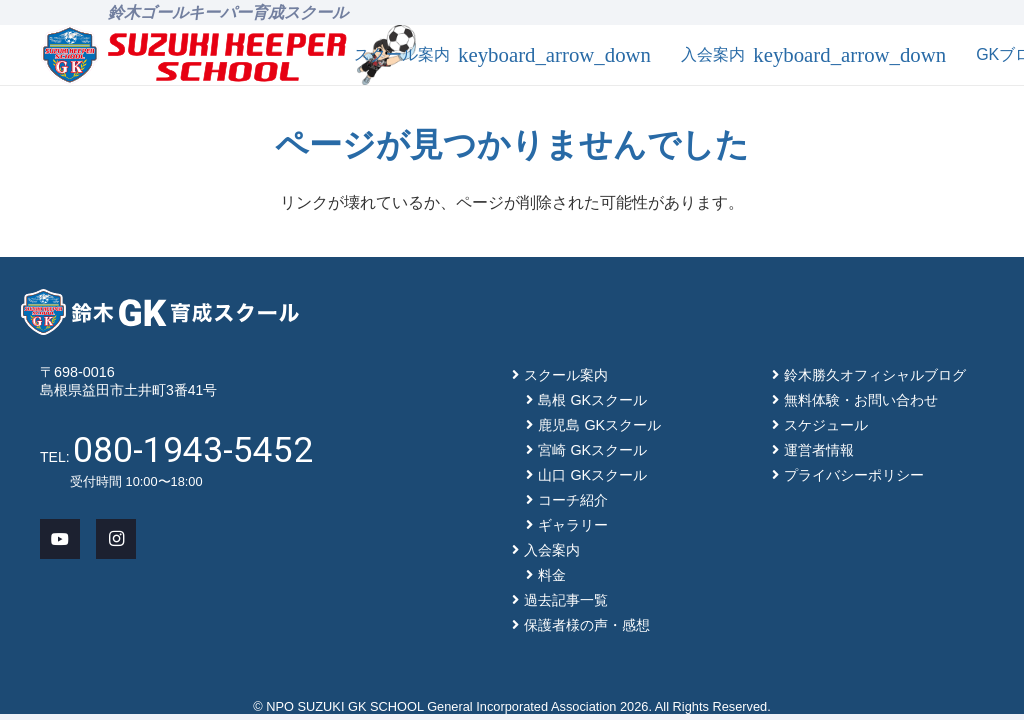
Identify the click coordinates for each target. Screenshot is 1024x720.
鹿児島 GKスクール (599, 425)
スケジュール (826, 425)
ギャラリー (573, 525)
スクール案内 (566, 375)
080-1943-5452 (193, 450)
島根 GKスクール (592, 400)
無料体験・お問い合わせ (861, 400)
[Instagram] (116, 539)
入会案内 (552, 550)
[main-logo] (194, 55)
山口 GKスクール (592, 475)
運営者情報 (819, 450)
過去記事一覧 (566, 600)
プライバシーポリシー (854, 475)
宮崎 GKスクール (592, 450)
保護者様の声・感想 (587, 625)
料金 (552, 575)
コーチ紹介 (573, 500)
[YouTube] (60, 539)
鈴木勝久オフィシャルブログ (875, 375)
